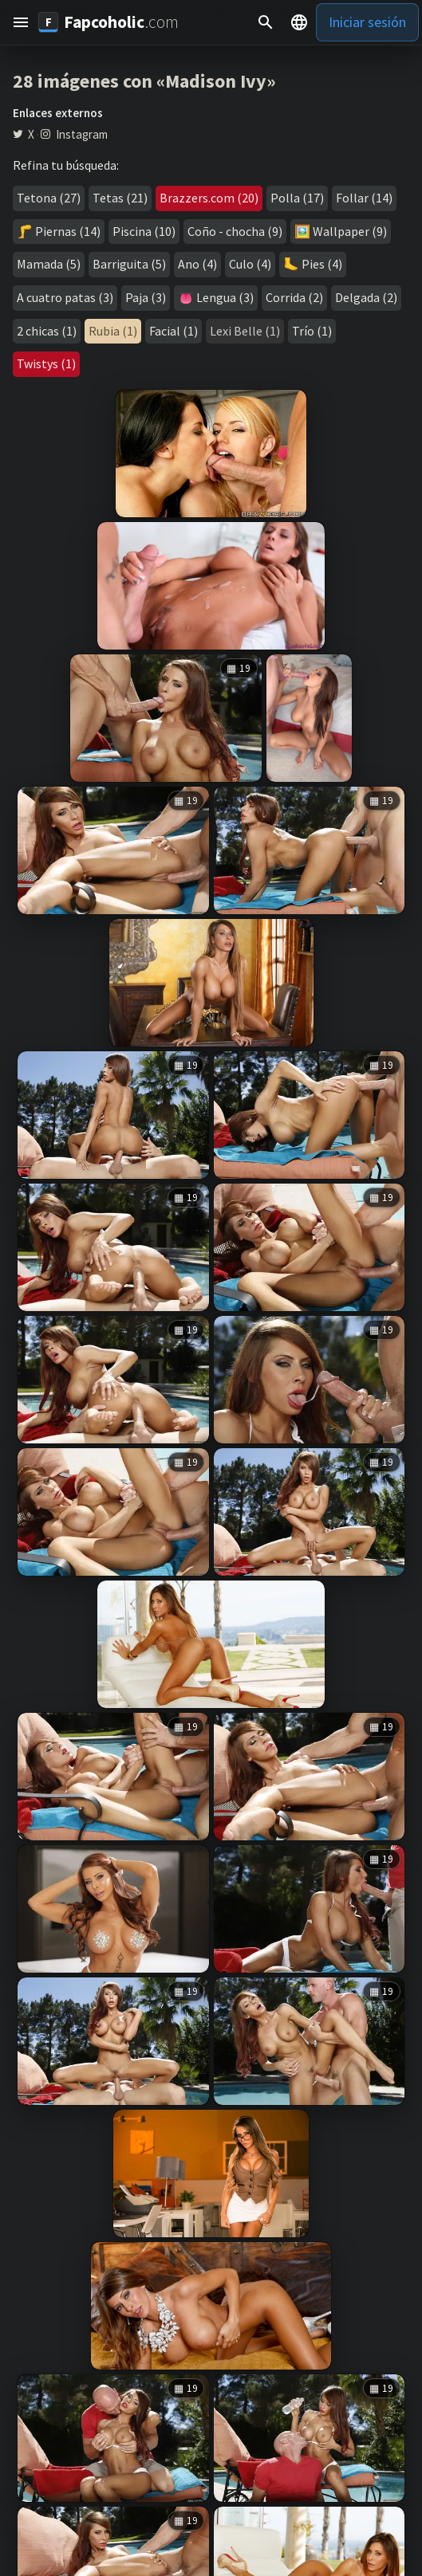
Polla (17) (297, 198)
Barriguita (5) (129, 264)
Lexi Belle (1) (245, 331)
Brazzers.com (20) (209, 198)
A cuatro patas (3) (65, 297)
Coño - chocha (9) (234, 231)
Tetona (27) (49, 198)
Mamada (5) (49, 264)
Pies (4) (322, 264)
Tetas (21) (120, 198)
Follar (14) (364, 198)
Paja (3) (145, 297)
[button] (20, 22)
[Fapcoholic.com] (108, 22)
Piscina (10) (144, 231)
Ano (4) (197, 264)
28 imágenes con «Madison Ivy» (144, 81)
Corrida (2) (294, 297)
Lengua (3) (225, 297)
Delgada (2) (366, 297)
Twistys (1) (46, 363)
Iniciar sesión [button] (367, 22)
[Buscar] (265, 22)
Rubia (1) (113, 331)
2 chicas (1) (47, 331)
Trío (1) (312, 331)
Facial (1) (173, 331)
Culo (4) (250, 264)
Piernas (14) (68, 231)
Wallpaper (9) (350, 231)
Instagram (82, 135)
